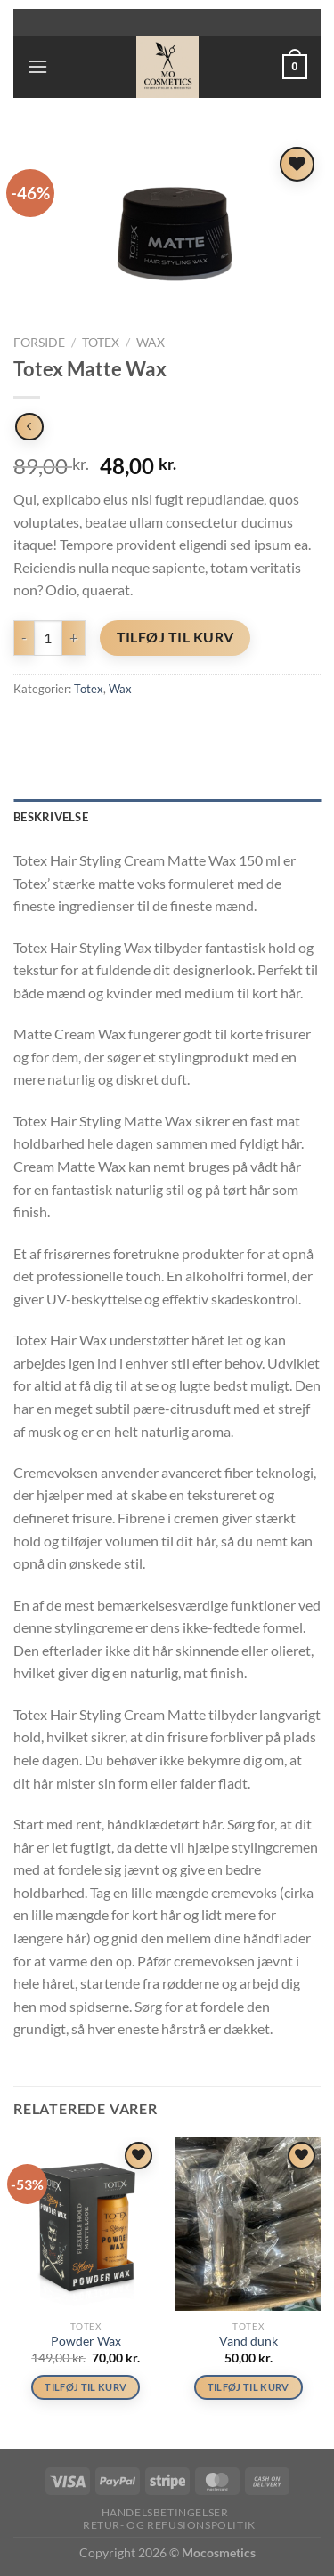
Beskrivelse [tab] (50, 817)
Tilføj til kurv (175, 637)
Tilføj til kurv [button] (85, 2387)
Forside (39, 342)
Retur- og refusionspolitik (169, 2525)
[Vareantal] (48, 638)
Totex (100, 342)
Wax (150, 342)
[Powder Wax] (86, 2224)
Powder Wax (86, 2341)
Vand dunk (248, 2341)
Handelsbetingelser (165, 2512)
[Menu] (37, 66)
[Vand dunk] (248, 2224)
